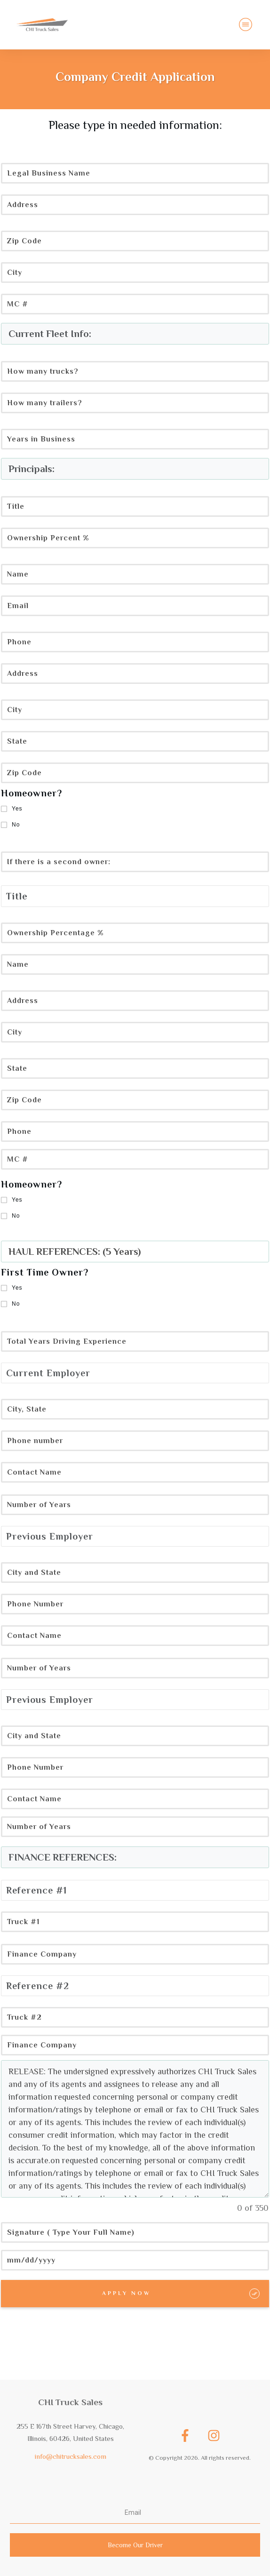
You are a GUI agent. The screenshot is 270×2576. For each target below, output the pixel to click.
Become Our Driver (135, 2545)
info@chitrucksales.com (70, 2456)
